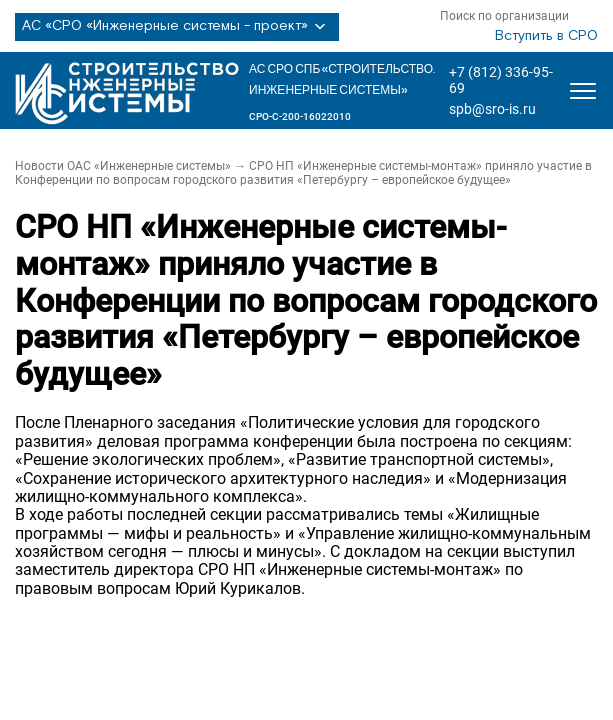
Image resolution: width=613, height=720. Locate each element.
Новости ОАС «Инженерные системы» (123, 166)
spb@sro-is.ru (492, 109)
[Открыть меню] (583, 91)
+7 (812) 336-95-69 (501, 80)
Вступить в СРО (546, 36)
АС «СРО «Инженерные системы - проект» (177, 27)
